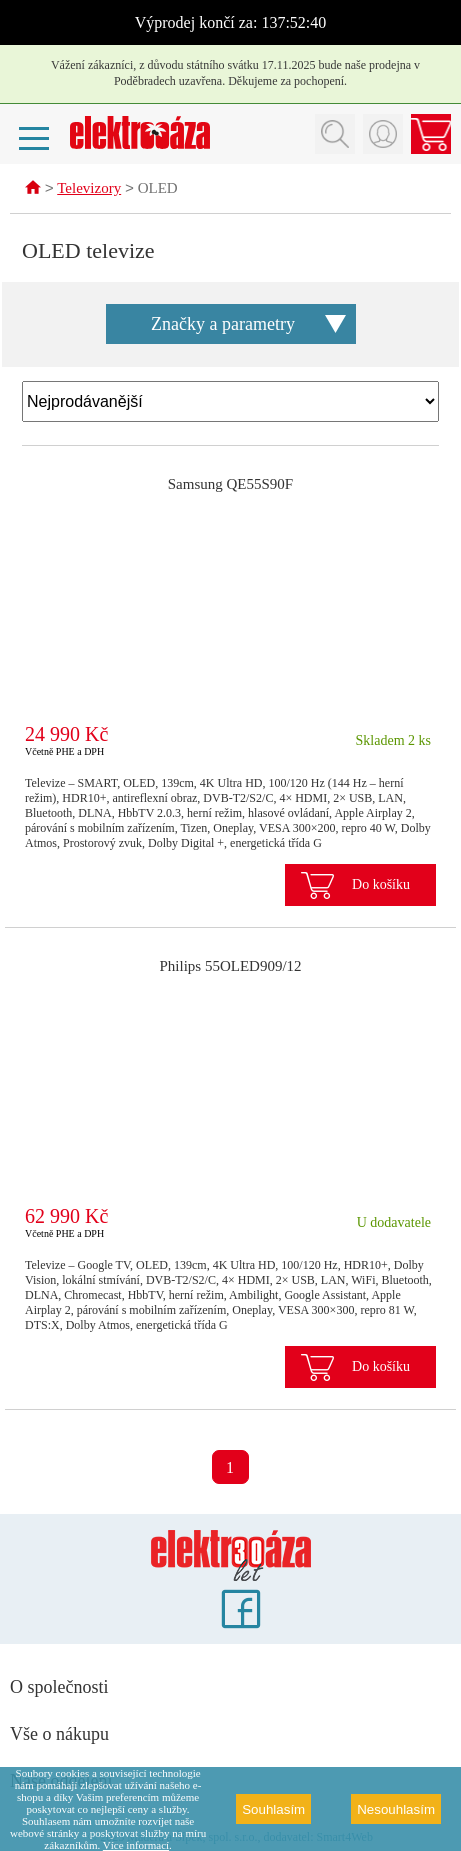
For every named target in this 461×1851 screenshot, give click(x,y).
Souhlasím (273, 1809)
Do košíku (381, 885)
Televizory (89, 190)
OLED (158, 190)
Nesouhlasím (396, 1809)
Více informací (136, 1845)
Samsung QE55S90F (230, 485)
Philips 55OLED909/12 (230, 967)
